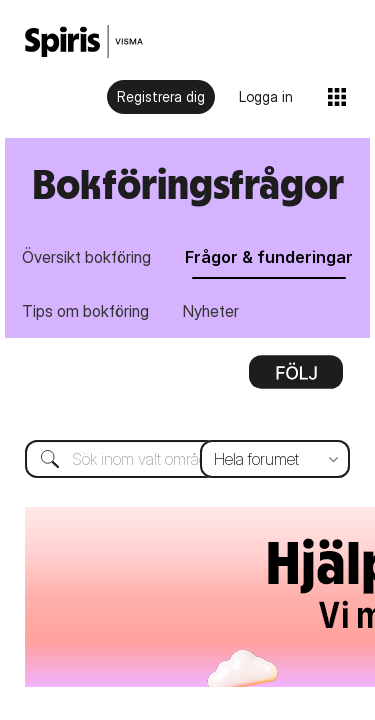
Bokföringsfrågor (188, 183)
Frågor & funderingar (269, 257)
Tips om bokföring (85, 311)
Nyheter (211, 311)
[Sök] (187, 397)
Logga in (266, 96)
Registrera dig (161, 96)
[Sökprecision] (275, 397)
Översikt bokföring (86, 257)
